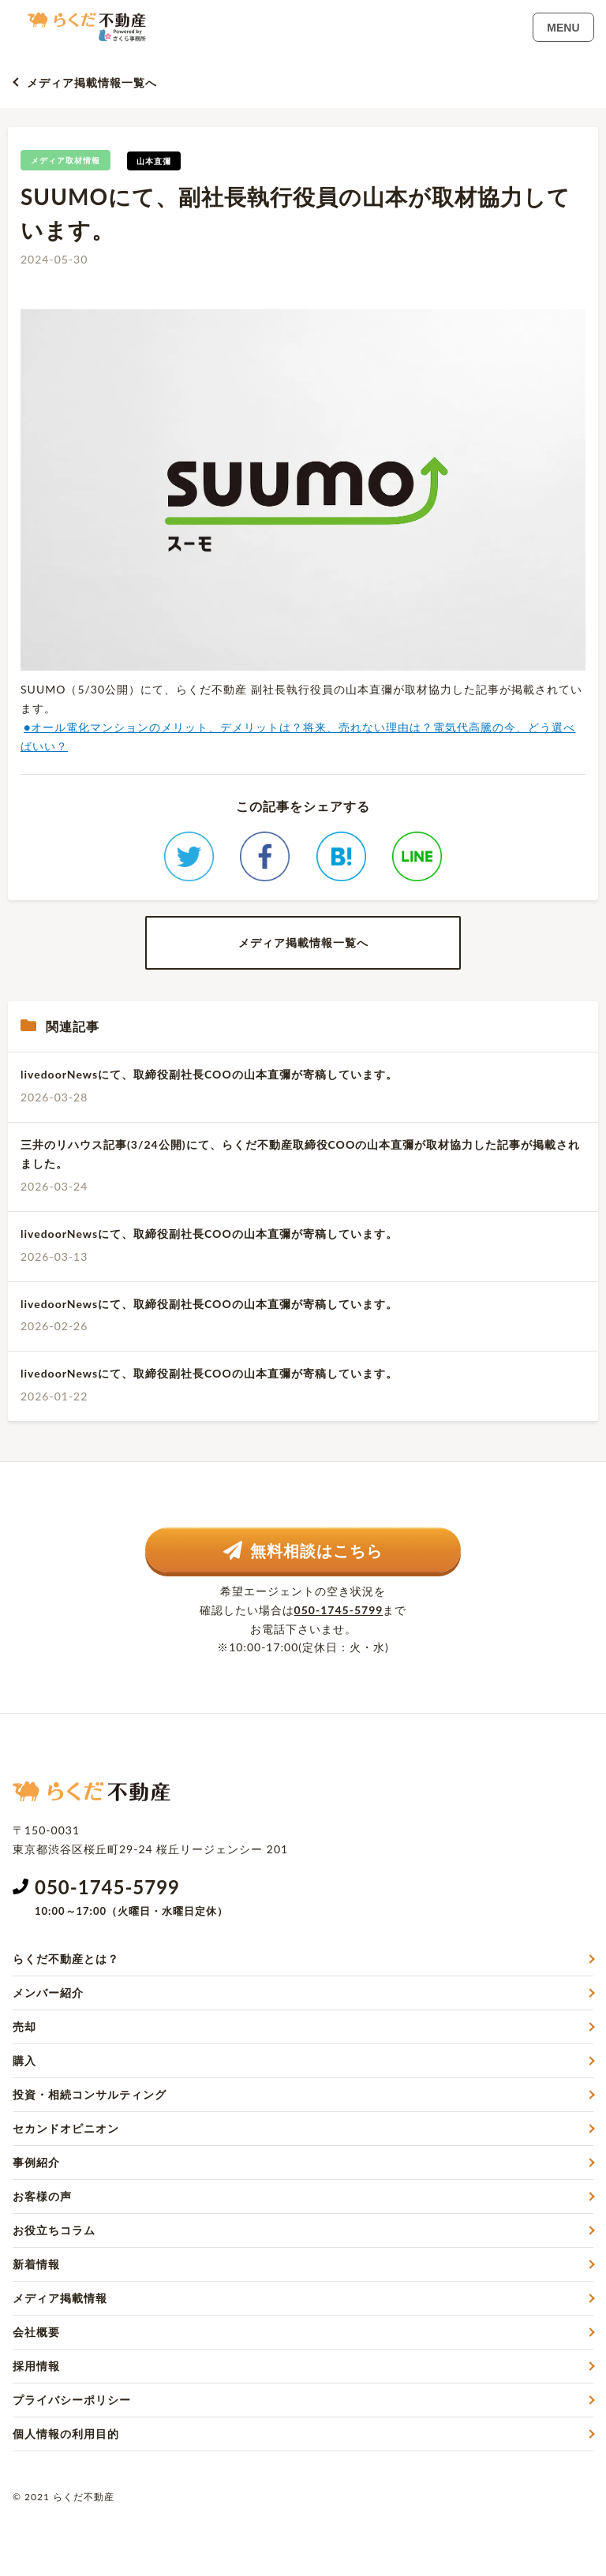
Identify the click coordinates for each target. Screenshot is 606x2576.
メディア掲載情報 (60, 2298)
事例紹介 (36, 2162)
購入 (24, 2060)
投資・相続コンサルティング (89, 2094)
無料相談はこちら (303, 1550)
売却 (24, 2026)
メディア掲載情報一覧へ (92, 82)
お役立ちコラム (54, 2230)
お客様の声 (42, 2196)
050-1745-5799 (338, 1610)
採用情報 (36, 2365)
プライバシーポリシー (72, 2399)
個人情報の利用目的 (66, 2433)
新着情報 (36, 2264)
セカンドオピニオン (66, 2128)
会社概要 (36, 2332)
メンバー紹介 (48, 1992)
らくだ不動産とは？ (66, 1958)
